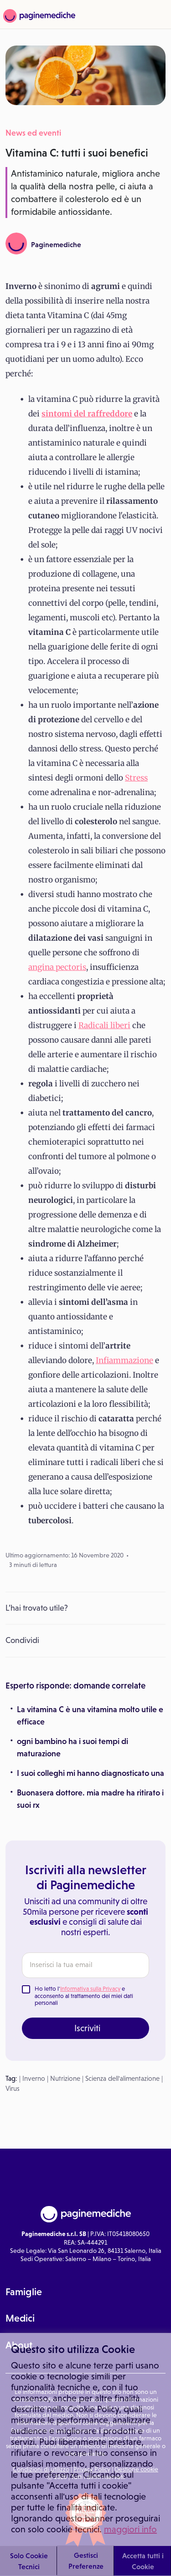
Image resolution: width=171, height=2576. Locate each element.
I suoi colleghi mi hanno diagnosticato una (90, 1773)
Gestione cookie (136, 2469)
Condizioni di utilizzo (41, 2469)
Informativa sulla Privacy (90, 1988)
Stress (136, 778)
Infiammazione (124, 1360)
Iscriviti (87, 2028)
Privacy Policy (91, 2469)
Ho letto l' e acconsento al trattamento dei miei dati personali (84, 1995)
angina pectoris (57, 967)
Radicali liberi (104, 1025)
